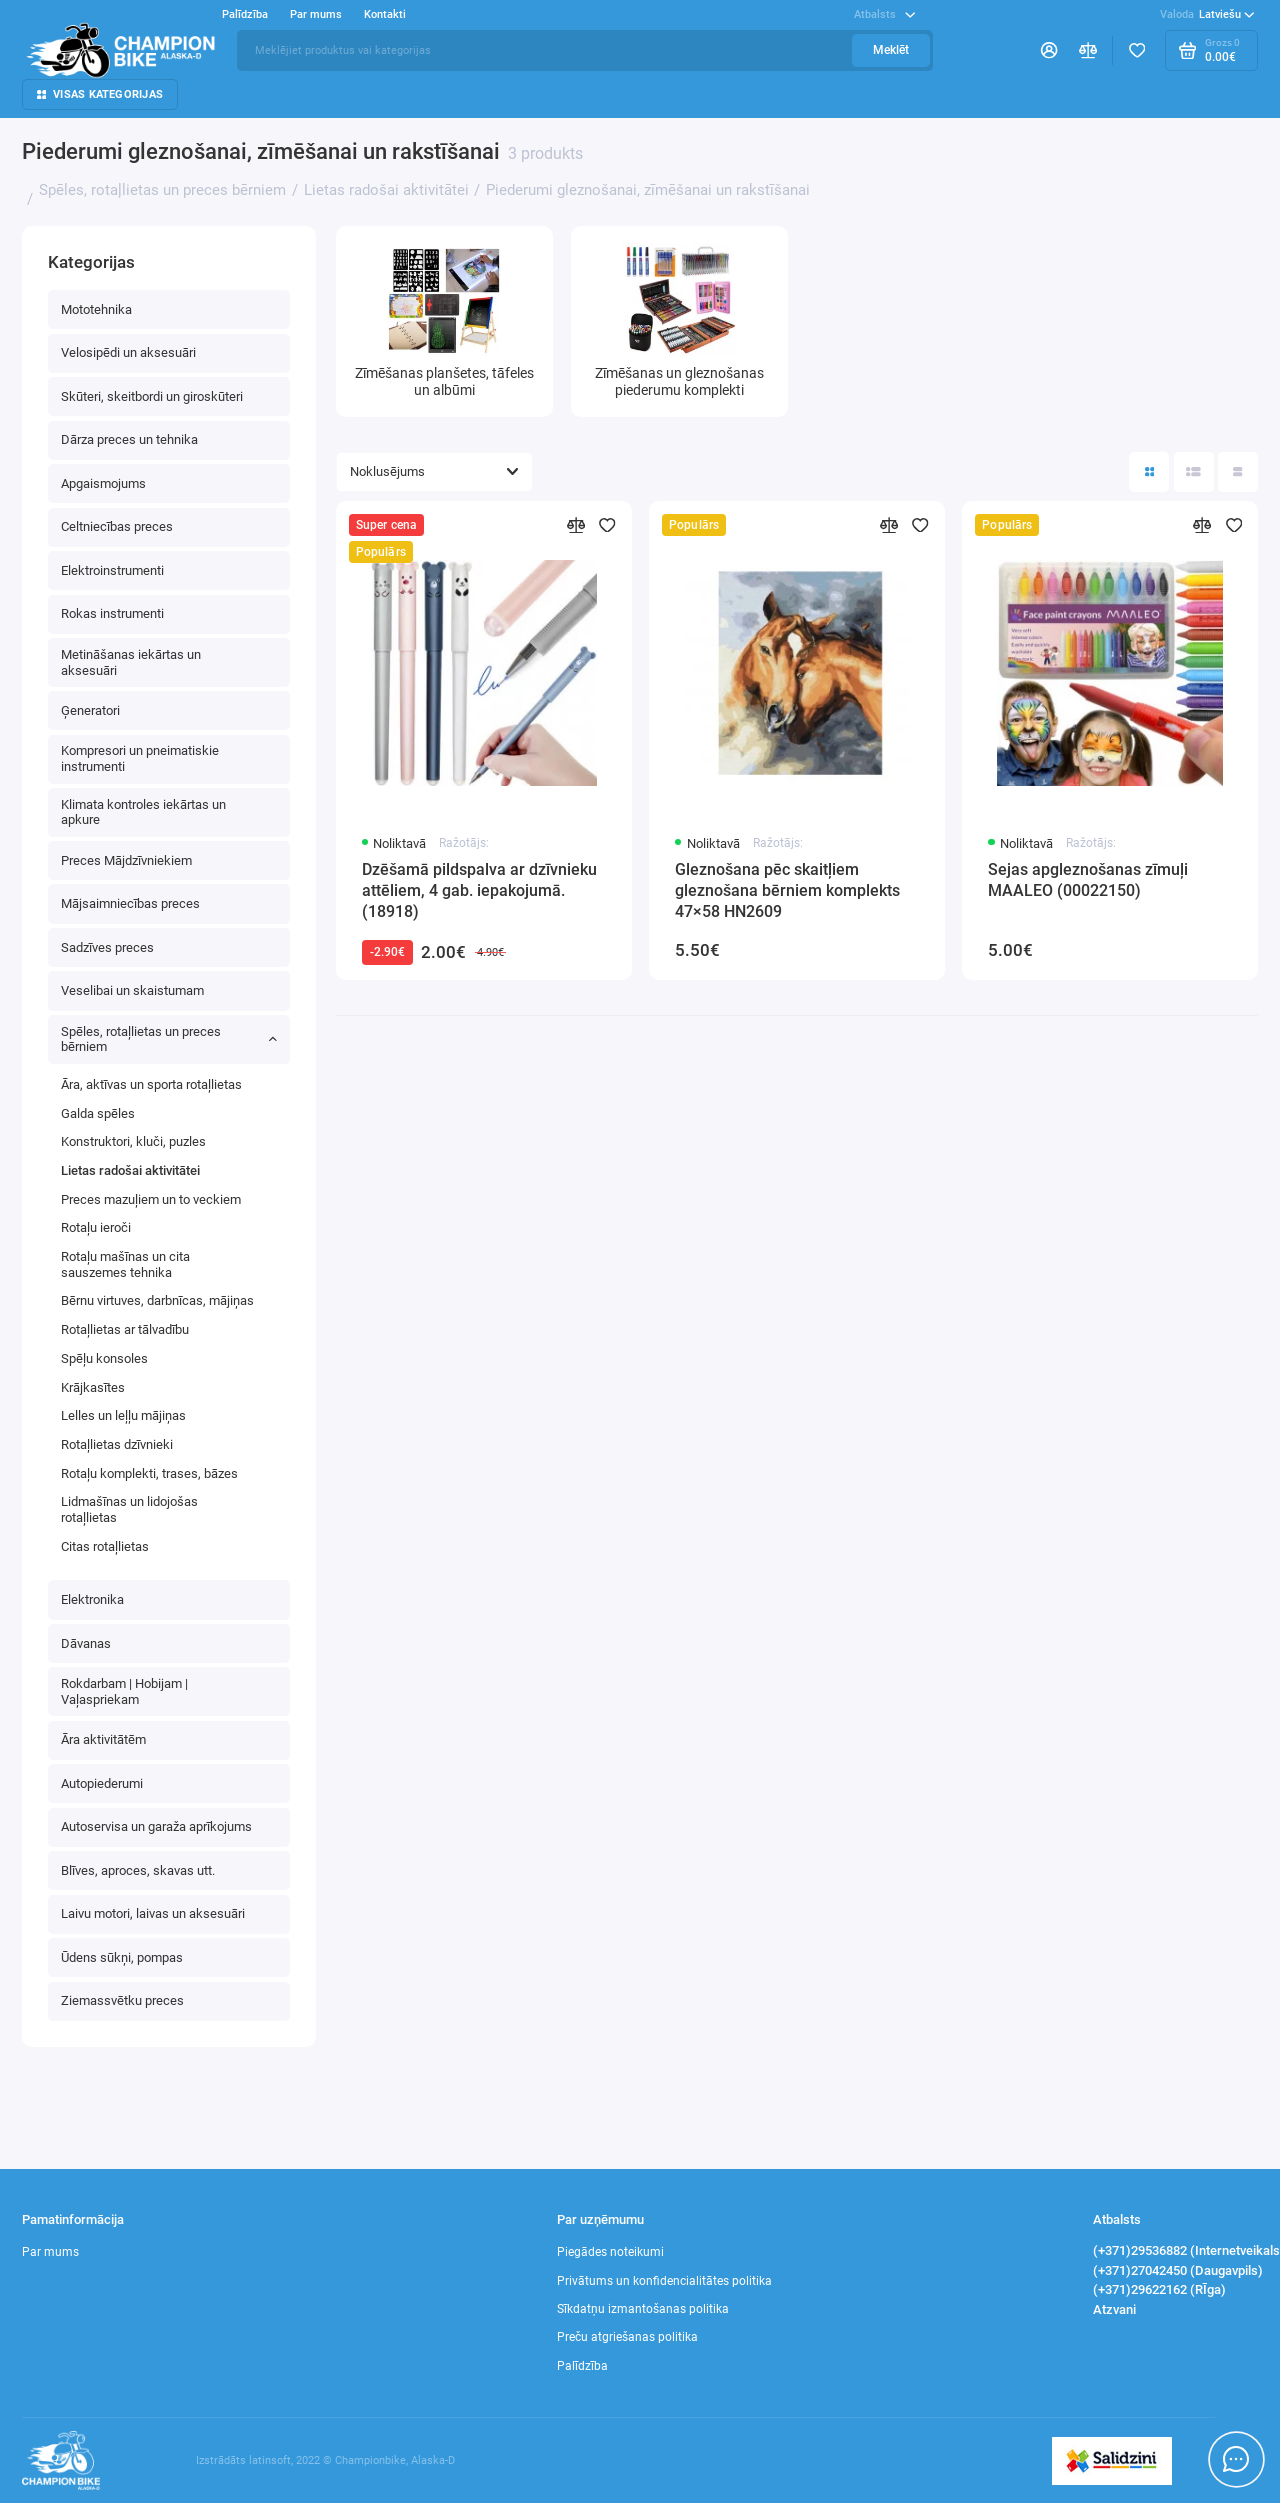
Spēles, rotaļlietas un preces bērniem (169, 1039)
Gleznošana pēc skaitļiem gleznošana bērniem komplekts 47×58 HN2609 (787, 890)
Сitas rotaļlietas (105, 1546)
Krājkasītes (93, 1387)
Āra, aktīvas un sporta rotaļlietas (151, 1084)
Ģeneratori (90, 710)
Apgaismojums (103, 483)
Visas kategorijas (100, 94)
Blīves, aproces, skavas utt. (138, 1870)
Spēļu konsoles (104, 1358)
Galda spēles (98, 1113)
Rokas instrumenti (112, 613)
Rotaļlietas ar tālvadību (125, 1329)
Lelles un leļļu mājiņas (123, 1415)
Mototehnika (96, 309)
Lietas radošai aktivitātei (130, 1170)
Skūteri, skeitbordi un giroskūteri (152, 396)
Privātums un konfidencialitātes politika (664, 2281)
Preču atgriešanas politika (627, 2337)
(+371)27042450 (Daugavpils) (1178, 2270)
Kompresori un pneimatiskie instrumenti (140, 758)
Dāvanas (86, 1643)
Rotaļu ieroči (96, 1227)
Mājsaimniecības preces (130, 903)
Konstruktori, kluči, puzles (133, 1141)
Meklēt (891, 50)
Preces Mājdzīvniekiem (126, 860)
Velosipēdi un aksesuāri (128, 352)
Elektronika (92, 1599)
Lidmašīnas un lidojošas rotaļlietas (129, 1509)
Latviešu (1207, 15)
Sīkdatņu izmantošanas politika (643, 2309)
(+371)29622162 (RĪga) (1159, 2289)
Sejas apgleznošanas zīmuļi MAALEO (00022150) (1088, 880)
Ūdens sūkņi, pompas (122, 1957)
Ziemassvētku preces (122, 2000)
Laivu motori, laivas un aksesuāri (153, 1913)
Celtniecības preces (117, 526)
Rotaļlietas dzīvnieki (117, 1444)
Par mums (316, 14)
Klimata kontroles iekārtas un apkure (143, 812)
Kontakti (385, 14)
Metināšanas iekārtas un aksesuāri (131, 662)
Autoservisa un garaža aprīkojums (156, 1826)
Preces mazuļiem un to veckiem (151, 1199)
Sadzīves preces (107, 947)
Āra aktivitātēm (103, 1739)
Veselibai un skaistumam (132, 990)
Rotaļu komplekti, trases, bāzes (149, 1473)
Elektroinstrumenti (112, 570)
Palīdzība (245, 14)
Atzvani (1114, 2309)
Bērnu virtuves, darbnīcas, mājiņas (157, 1300)
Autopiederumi (102, 1783)
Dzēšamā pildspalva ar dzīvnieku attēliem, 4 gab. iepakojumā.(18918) (479, 890)
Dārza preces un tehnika (129, 439)
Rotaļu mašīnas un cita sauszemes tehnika (125, 1264)
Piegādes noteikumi (610, 2252)
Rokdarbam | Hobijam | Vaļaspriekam (124, 1691)
